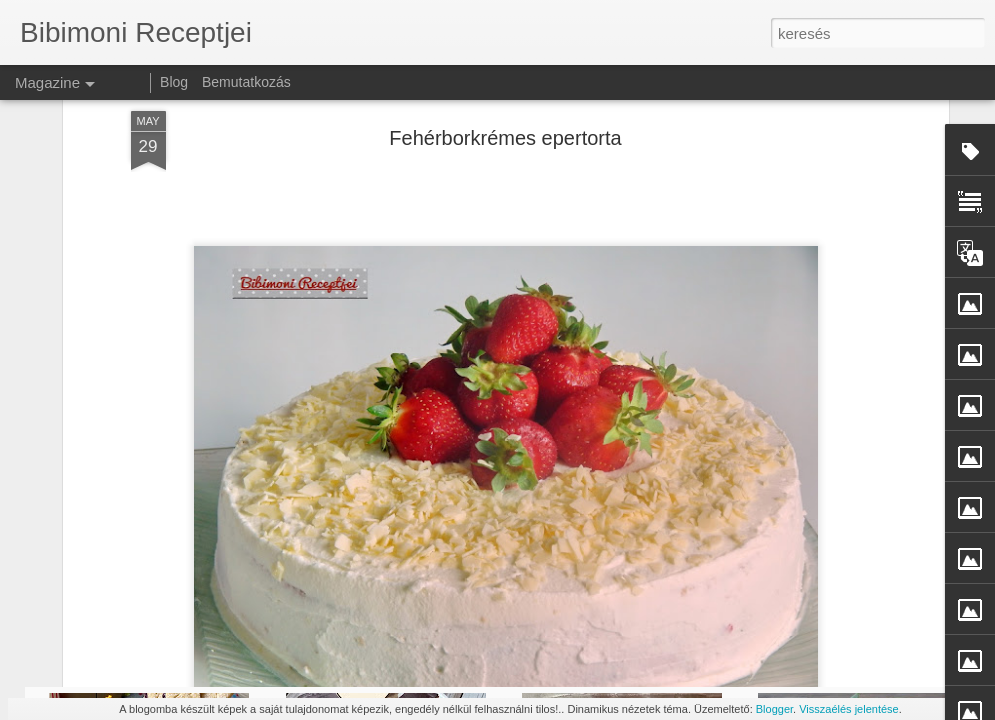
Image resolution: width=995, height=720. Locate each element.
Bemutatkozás (246, 82)
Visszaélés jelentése (848, 709)
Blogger (774, 709)
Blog (174, 82)
